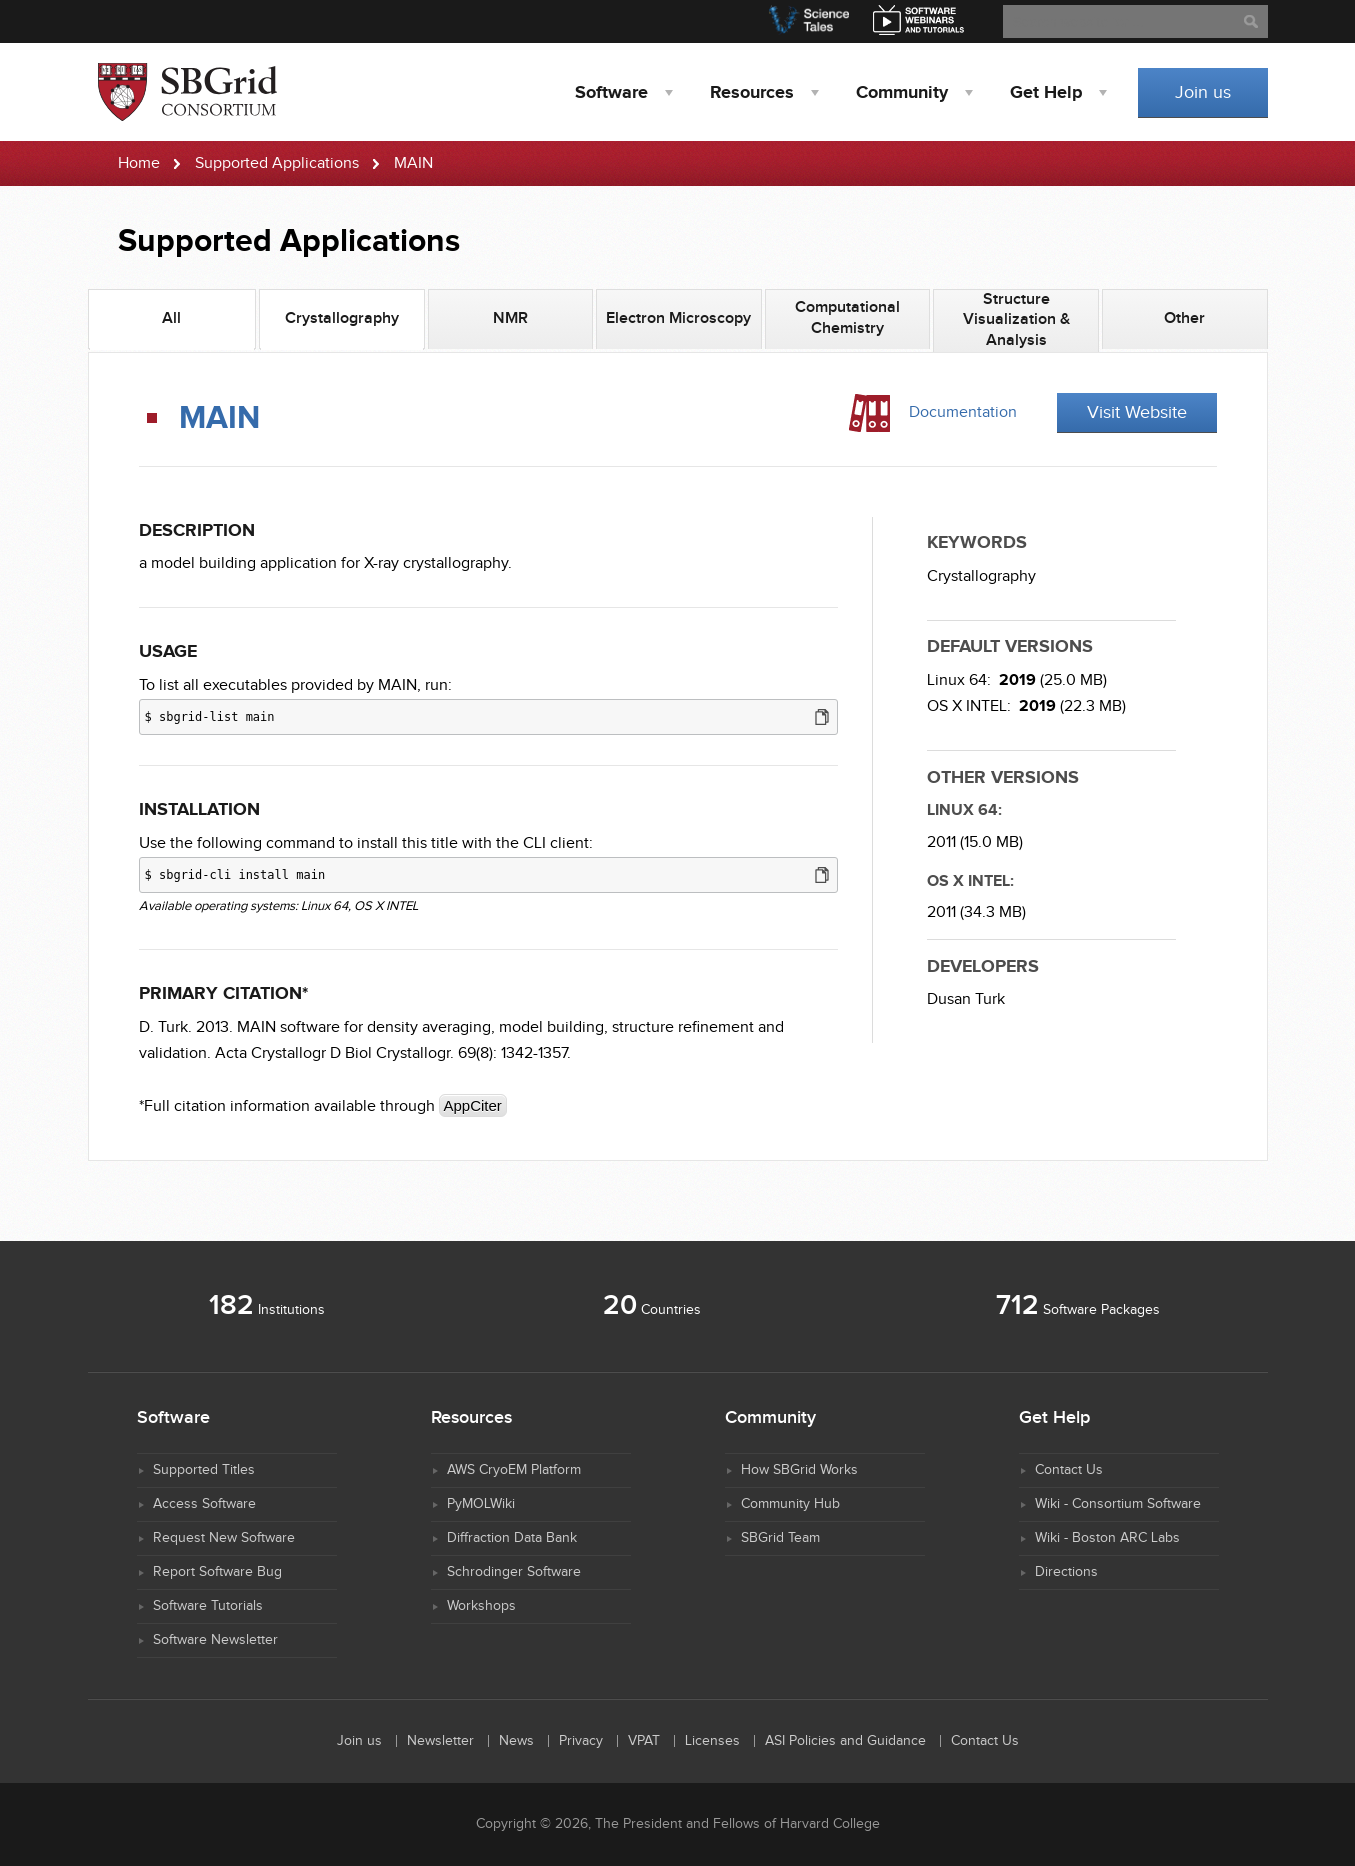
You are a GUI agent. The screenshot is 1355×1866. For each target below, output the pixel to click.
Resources (752, 93)
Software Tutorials (208, 1606)
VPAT (644, 1741)
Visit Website (1137, 412)
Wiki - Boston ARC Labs (1107, 1538)
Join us (1203, 92)
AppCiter (473, 1105)
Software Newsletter (215, 1640)
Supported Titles (204, 1470)
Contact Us (1069, 1470)
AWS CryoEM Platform (514, 1470)
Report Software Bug (217, 1572)
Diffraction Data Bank (512, 1538)
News (516, 1741)
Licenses (712, 1741)
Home (139, 163)
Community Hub (790, 1504)
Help (1046, 93)
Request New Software (224, 1538)
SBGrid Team (780, 1538)
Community (902, 93)
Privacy (581, 1741)
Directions (1066, 1572)
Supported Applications (277, 163)
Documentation (963, 412)
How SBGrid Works (799, 1470)
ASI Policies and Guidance (845, 1741)
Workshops (481, 1606)
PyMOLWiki (481, 1504)
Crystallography (981, 576)
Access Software (204, 1504)
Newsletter (440, 1741)
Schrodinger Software (514, 1572)
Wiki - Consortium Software (1118, 1504)
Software (611, 93)
